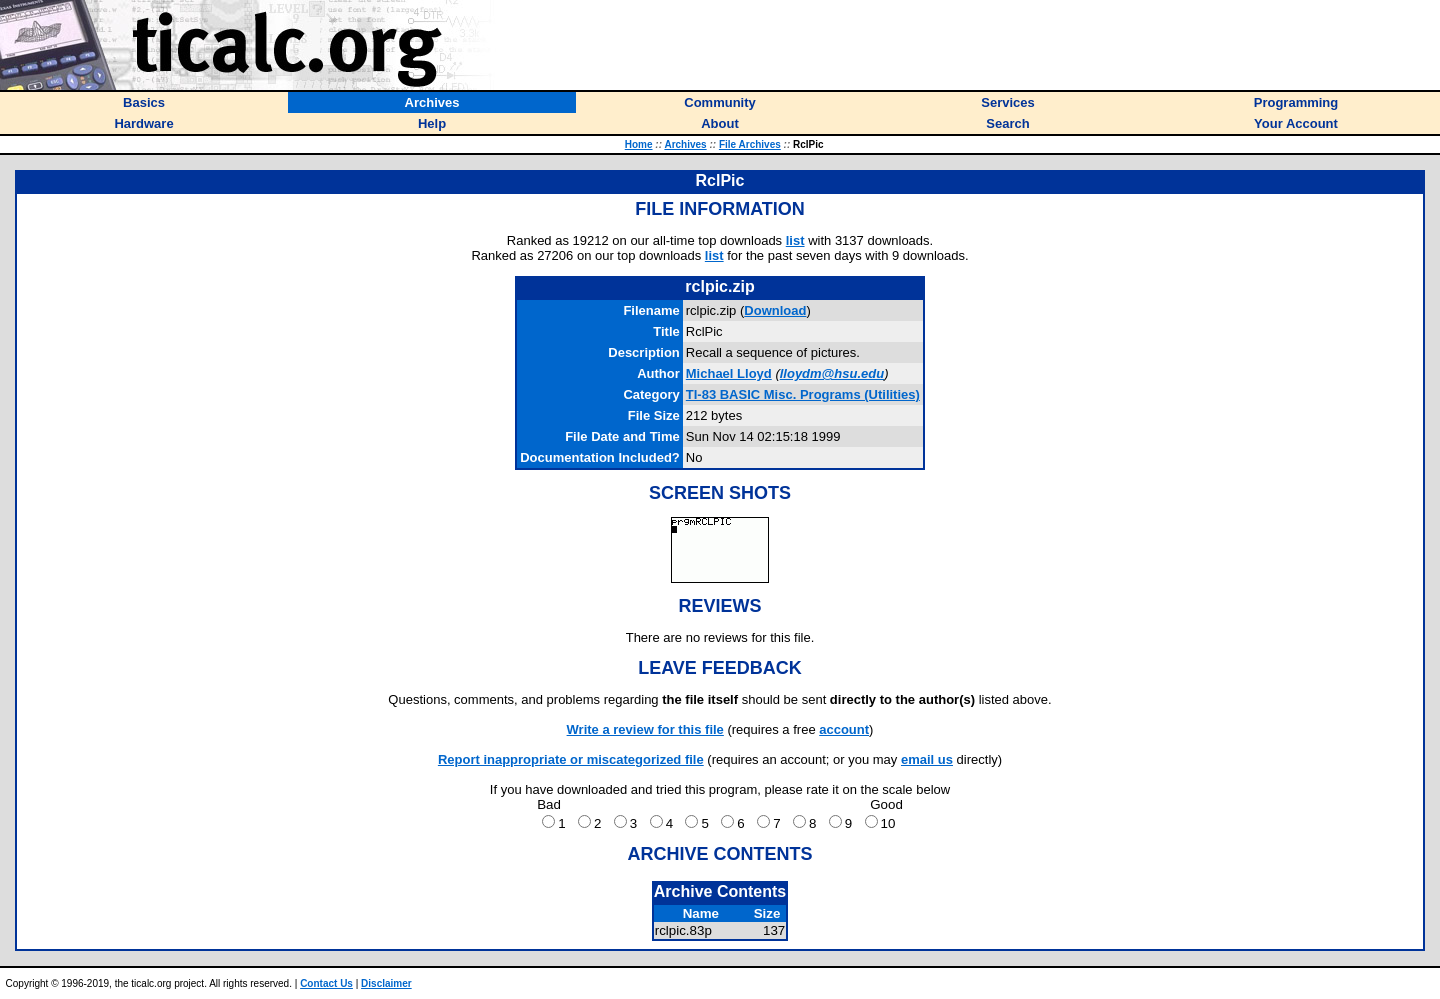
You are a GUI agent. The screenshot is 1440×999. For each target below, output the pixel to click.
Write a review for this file (645, 729)
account (844, 729)
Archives (685, 144)
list (795, 240)
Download (775, 310)
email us (927, 759)
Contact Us (326, 983)
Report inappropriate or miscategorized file (571, 759)
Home (639, 144)
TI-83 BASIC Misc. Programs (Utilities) (803, 394)
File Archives (750, 144)
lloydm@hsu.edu (832, 373)
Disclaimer (386, 983)
